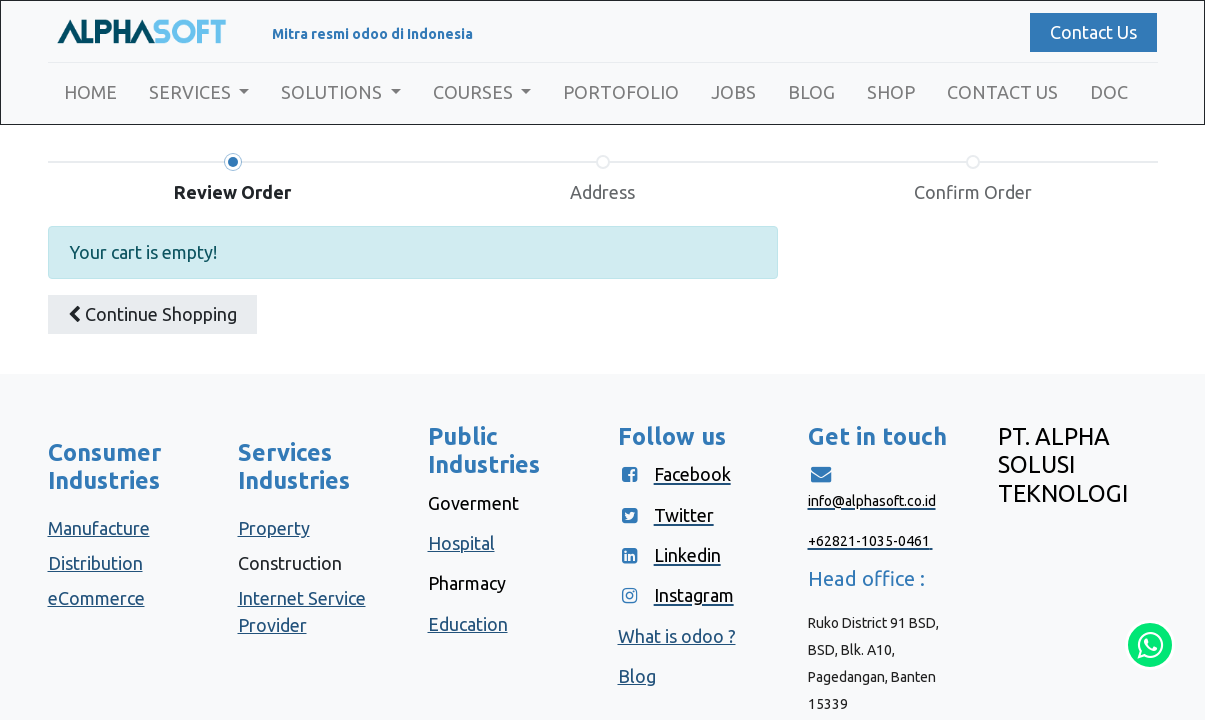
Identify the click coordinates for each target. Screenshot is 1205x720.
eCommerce (96, 598)
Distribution (95, 563)
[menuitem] (90, 92)
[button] (152, 314)
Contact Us (1093, 32)
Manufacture (99, 528)
